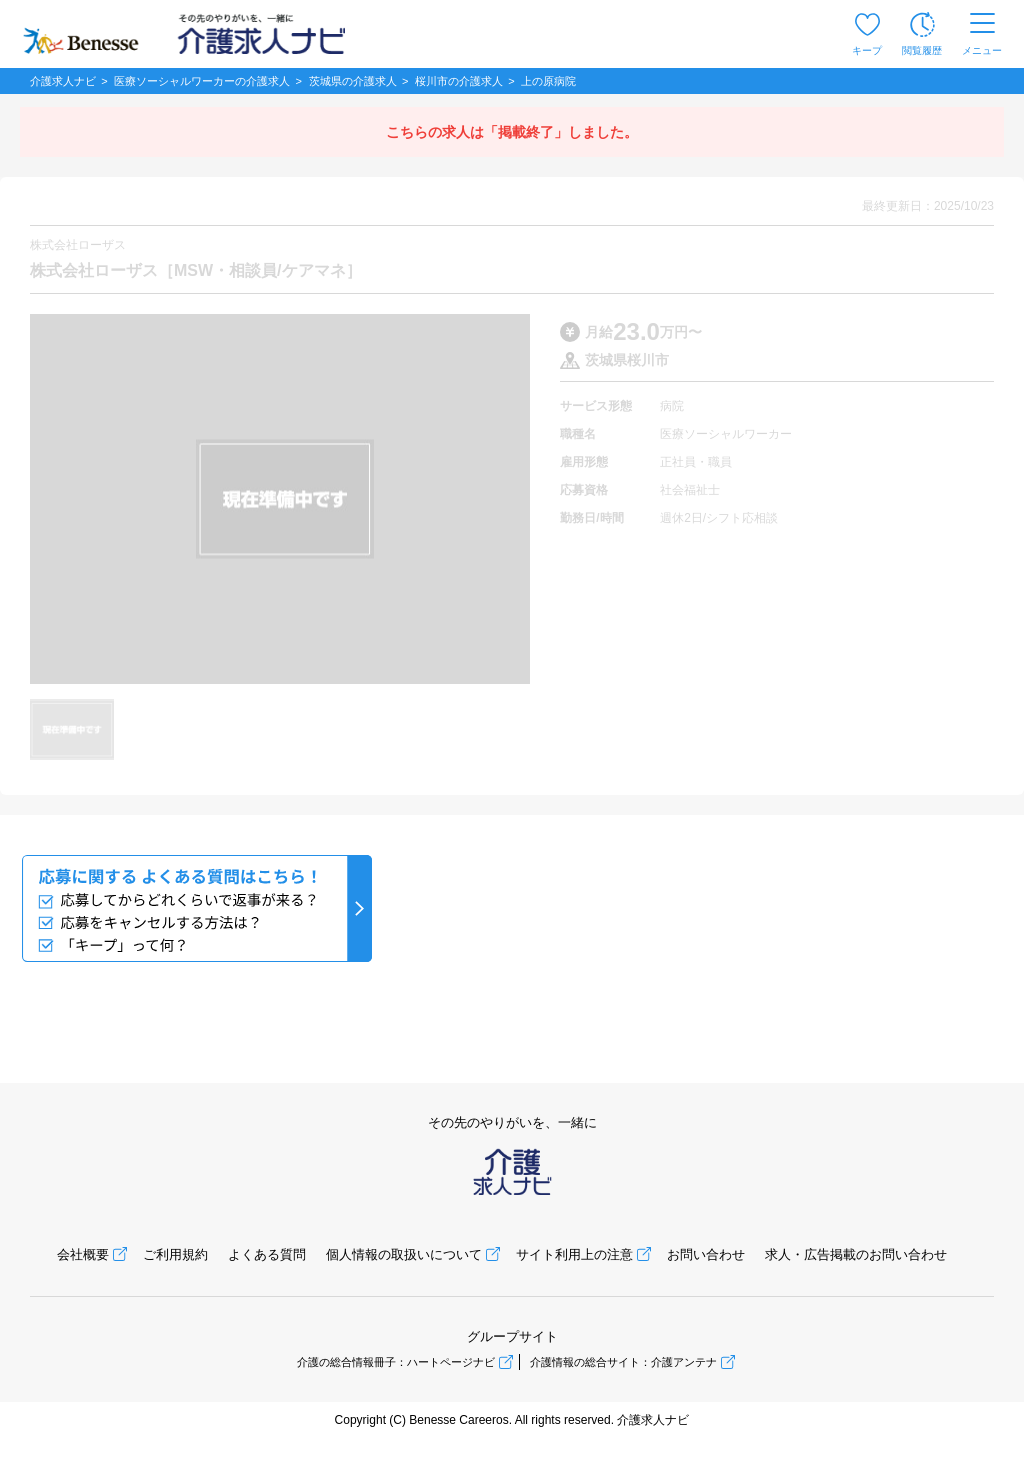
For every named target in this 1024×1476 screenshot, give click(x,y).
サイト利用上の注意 (574, 1254)
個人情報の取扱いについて (404, 1254)
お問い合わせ (706, 1254)
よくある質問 (267, 1254)
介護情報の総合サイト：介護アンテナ (623, 1362)
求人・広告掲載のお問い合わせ (856, 1254)
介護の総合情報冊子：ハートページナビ (396, 1362)
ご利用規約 (175, 1254)
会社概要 (83, 1254)
